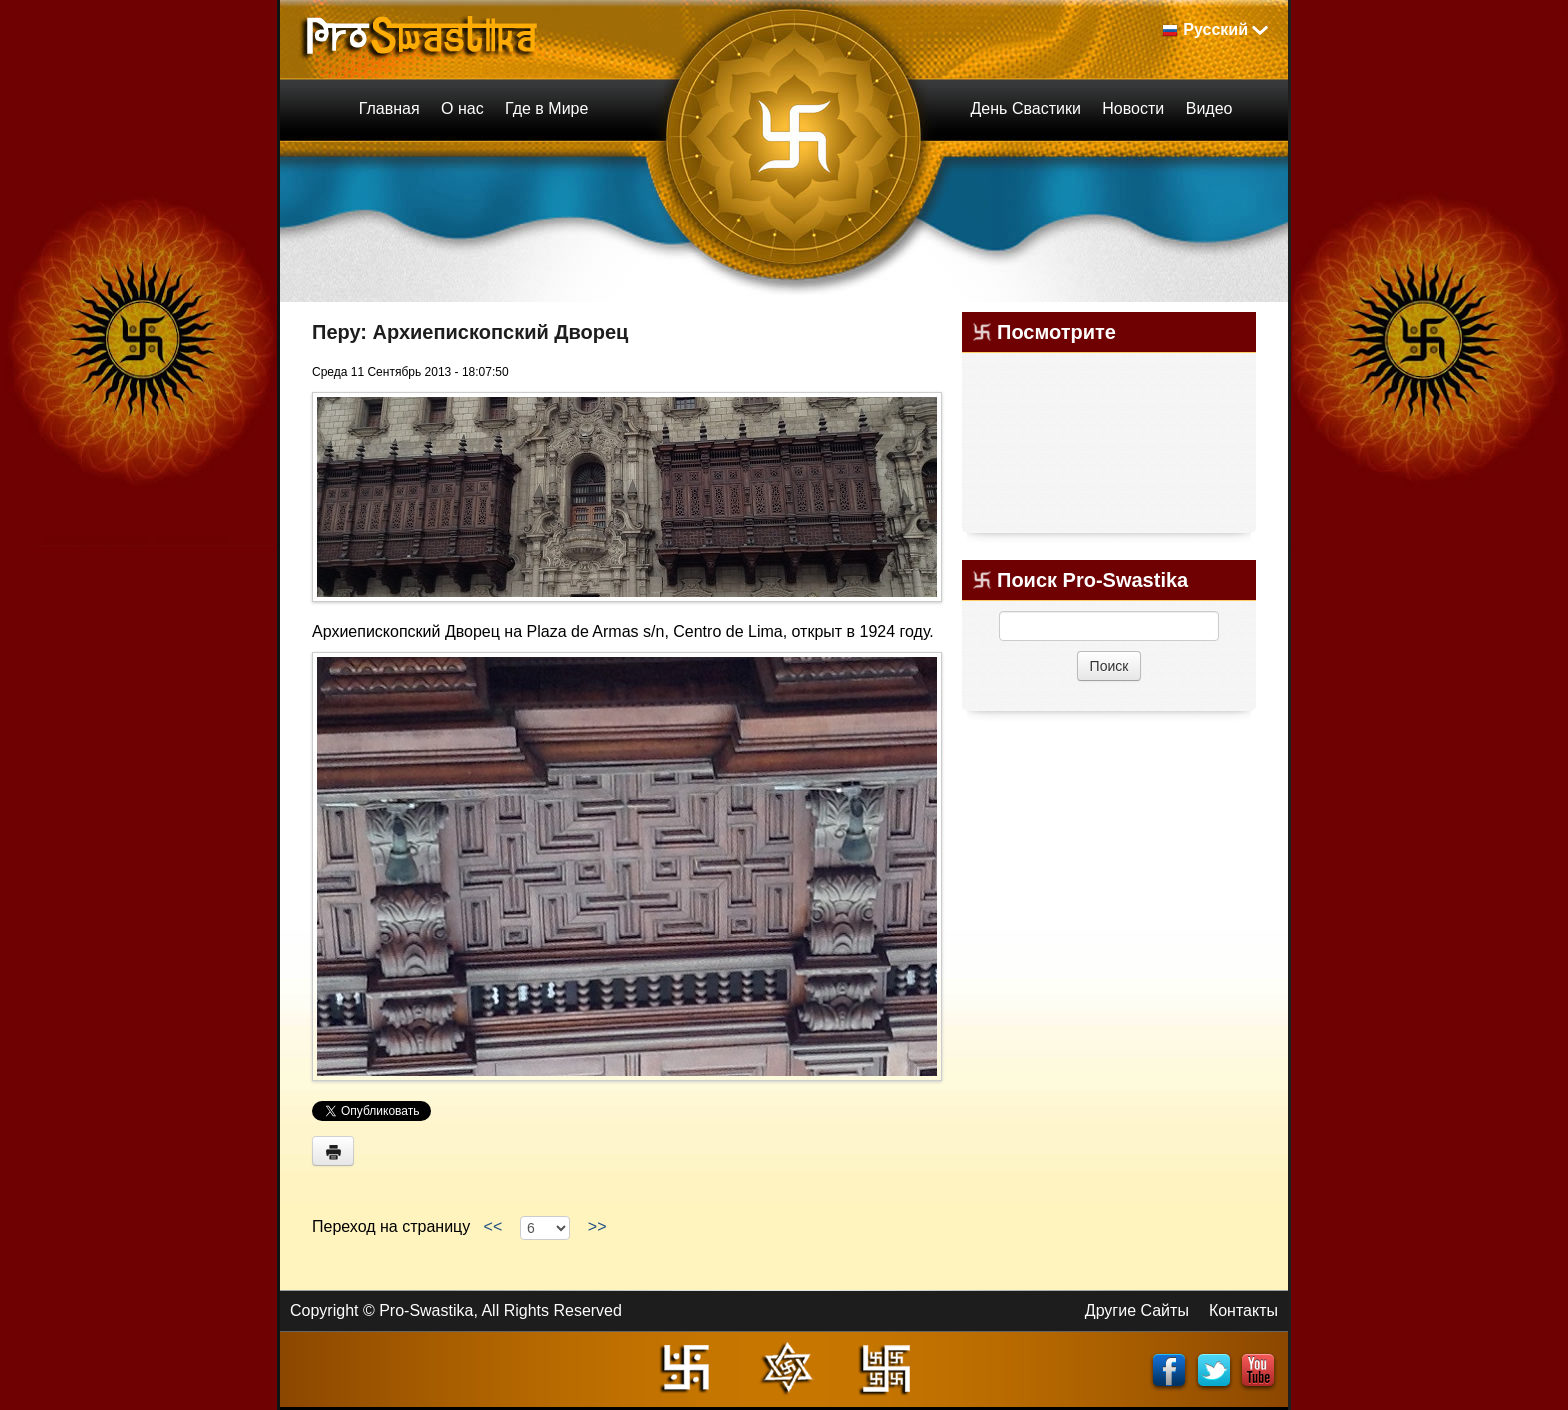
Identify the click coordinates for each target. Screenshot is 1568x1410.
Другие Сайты (1137, 1310)
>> (597, 1226)
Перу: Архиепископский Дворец (470, 332)
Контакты (1243, 1310)
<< (493, 1226)
